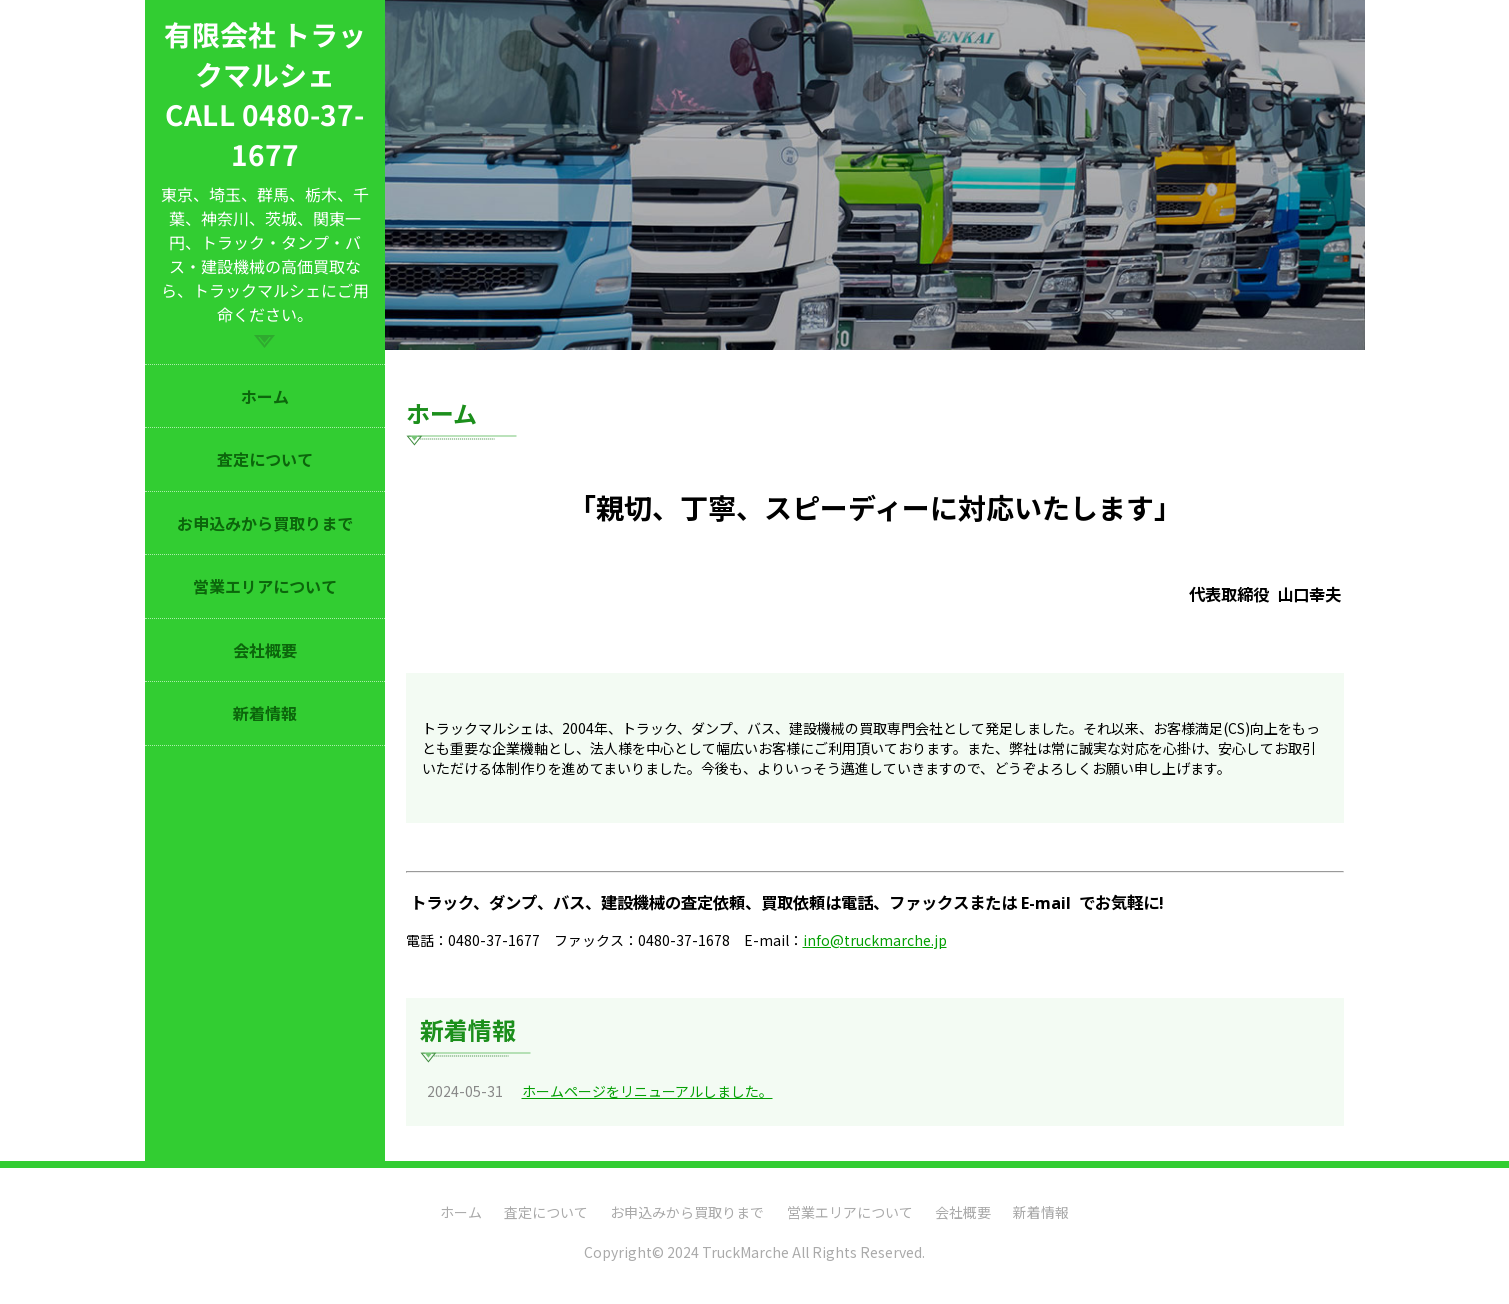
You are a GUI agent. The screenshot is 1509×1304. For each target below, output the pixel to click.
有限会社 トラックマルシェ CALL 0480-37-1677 (265, 94)
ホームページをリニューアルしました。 (647, 1091)
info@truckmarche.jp (875, 940)
